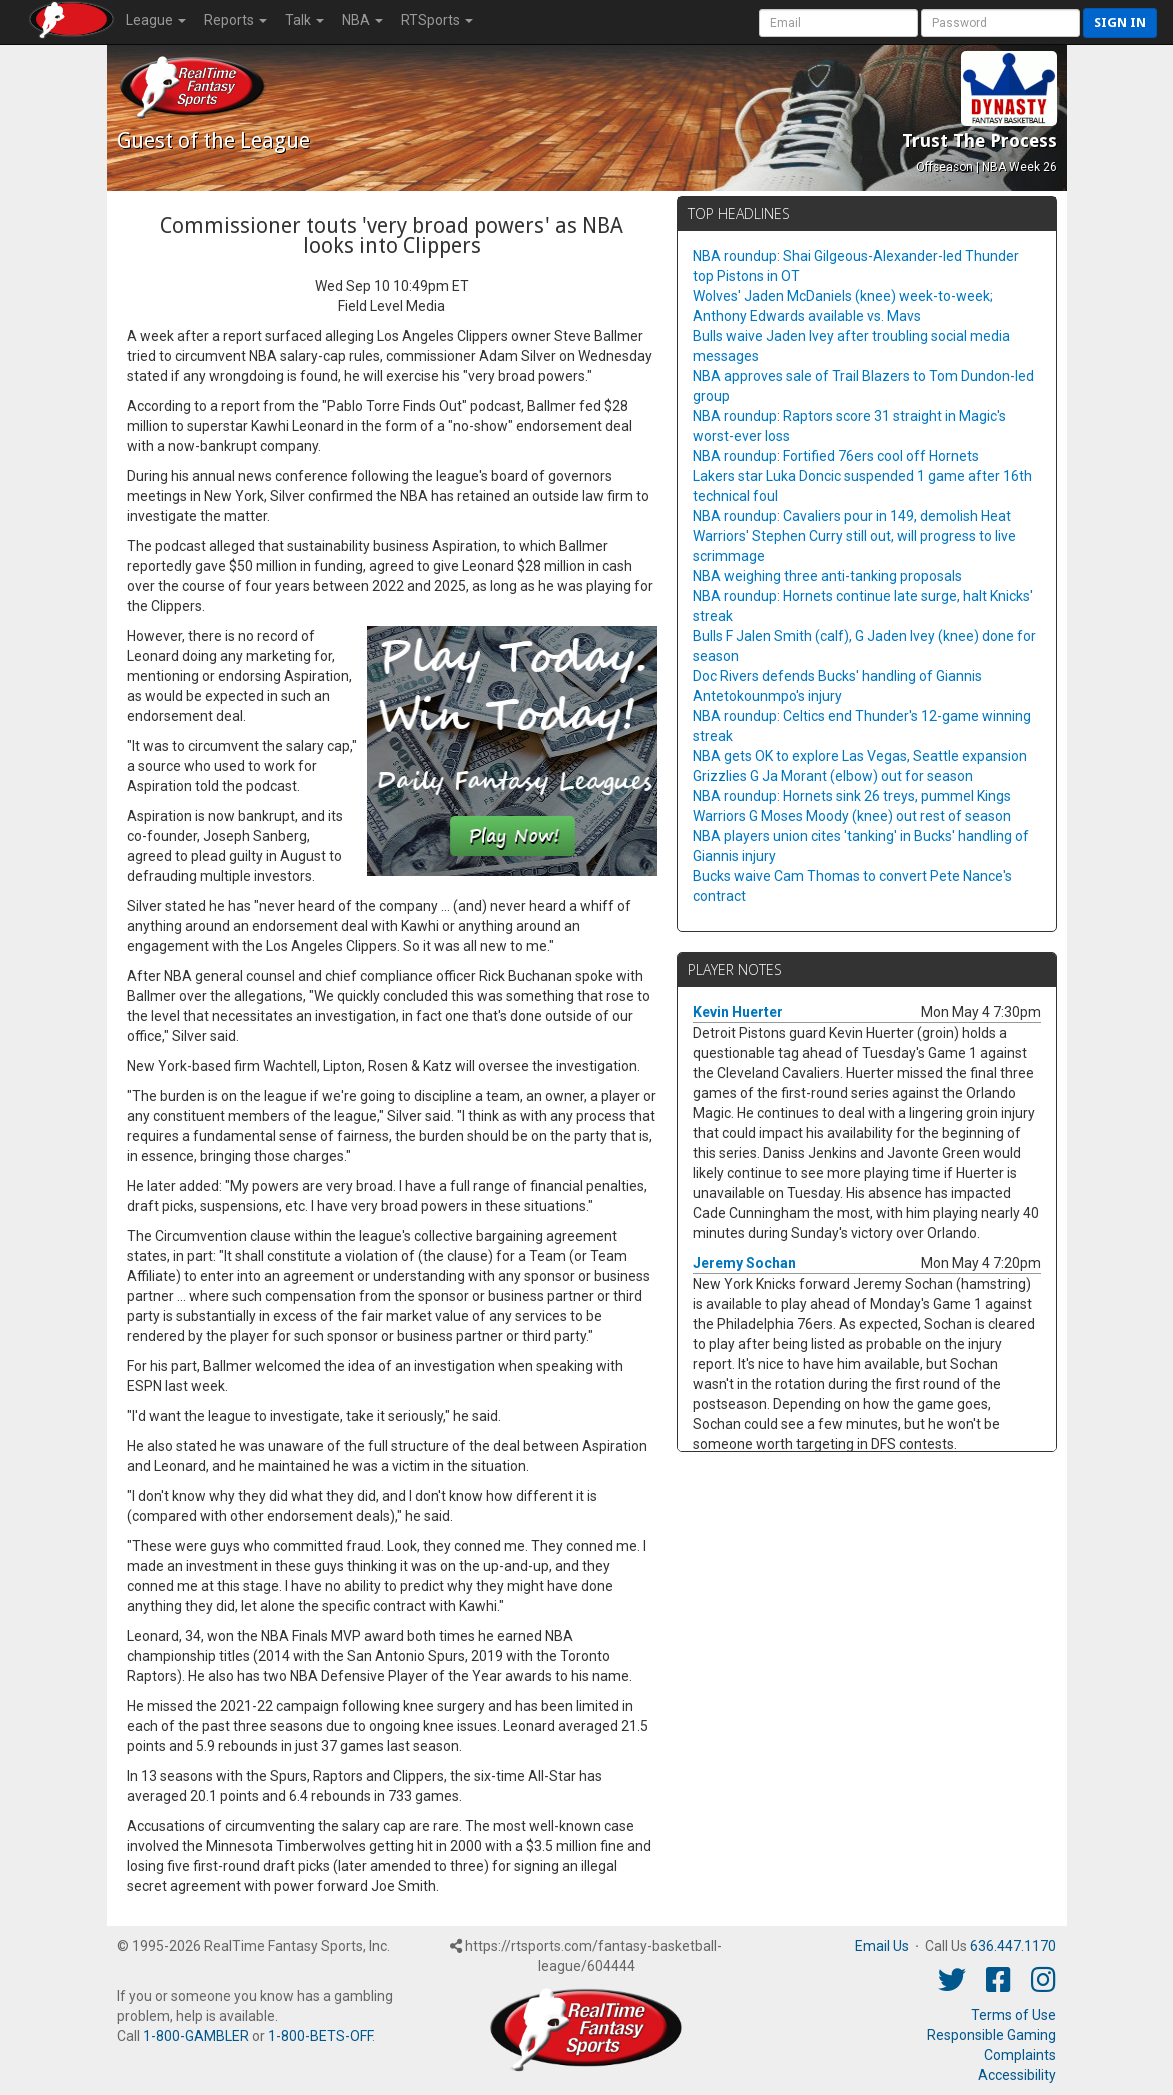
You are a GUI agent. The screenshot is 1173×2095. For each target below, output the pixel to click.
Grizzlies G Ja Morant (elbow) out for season (833, 776)
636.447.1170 (1013, 1946)
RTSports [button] (437, 20)
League (156, 20)
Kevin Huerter (738, 1012)
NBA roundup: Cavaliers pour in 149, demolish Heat (852, 516)
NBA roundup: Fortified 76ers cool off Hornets (836, 456)
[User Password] (1000, 23)
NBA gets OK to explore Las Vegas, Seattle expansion (860, 756)
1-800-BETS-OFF (320, 2036)
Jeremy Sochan (744, 1263)
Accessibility (1017, 2075)
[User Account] (838, 23)
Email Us (882, 1946)
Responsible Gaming (991, 2035)
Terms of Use (1013, 2015)
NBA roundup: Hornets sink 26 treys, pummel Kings (852, 796)
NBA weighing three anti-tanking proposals (827, 576)
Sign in (1120, 22)
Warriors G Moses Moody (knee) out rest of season (852, 816)
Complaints (1020, 2055)
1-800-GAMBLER (196, 2036)
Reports (235, 20)
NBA (362, 20)
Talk (304, 20)
